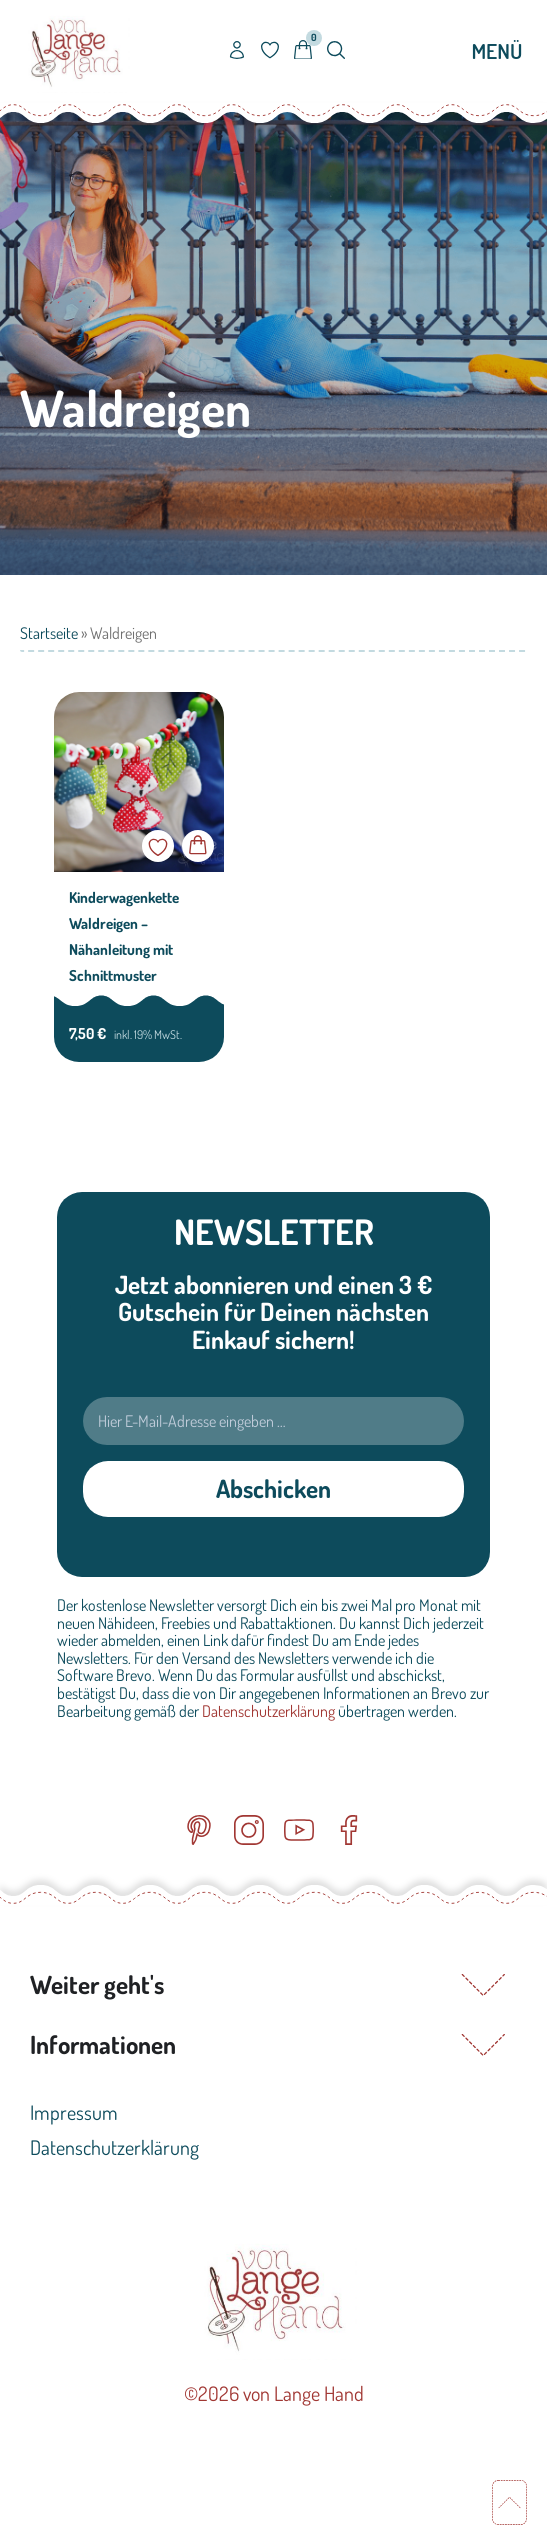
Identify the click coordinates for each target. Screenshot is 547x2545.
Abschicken (273, 1488)
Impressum (74, 2112)
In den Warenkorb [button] (198, 846)
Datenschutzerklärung (268, 1711)
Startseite (49, 633)
